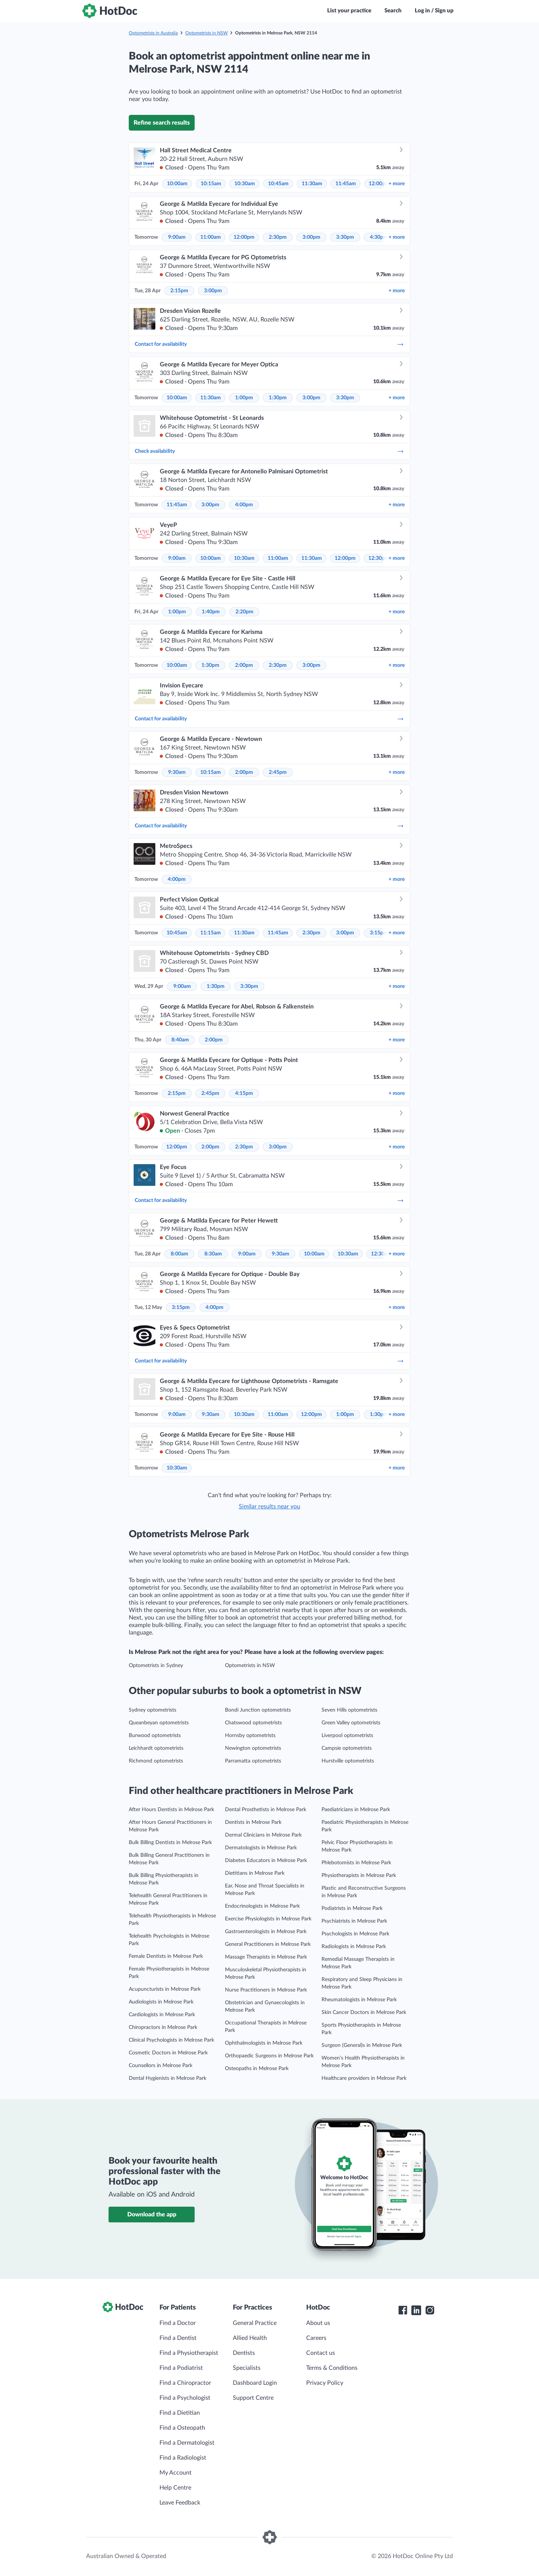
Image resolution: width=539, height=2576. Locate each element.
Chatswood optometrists (253, 1722)
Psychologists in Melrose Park (355, 1933)
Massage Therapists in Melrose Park (266, 1957)
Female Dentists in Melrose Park (166, 1956)
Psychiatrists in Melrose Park (354, 1921)
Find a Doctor (177, 2323)
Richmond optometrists (156, 1761)
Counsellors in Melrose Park (160, 2065)
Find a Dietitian (179, 2413)
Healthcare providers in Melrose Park (364, 2078)
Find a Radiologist (182, 2458)
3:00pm (311, 237)
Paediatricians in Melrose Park (356, 1809)
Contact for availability (269, 344)
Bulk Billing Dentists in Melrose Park (170, 1842)
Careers (316, 2338)
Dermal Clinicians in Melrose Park (263, 1835)
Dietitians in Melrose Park (254, 1873)
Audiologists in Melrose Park (161, 2002)
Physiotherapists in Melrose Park (359, 1875)
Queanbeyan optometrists (159, 1722)
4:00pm (244, 504)
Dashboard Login (255, 2383)
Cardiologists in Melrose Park (162, 2014)
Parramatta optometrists (253, 1761)
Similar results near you (269, 1507)
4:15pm (244, 1093)
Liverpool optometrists (347, 1735)
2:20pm (244, 611)
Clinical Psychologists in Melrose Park (171, 2040)
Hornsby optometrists (250, 1735)
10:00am (177, 183)
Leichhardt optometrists (156, 1748)
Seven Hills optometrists (349, 1710)
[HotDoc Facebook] (402, 2310)
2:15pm (179, 290)
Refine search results (162, 123)
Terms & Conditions (331, 2368)
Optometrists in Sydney (156, 1665)
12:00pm (379, 183)
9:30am (177, 772)
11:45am (345, 183)
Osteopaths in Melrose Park (257, 2068)
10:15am (211, 183)
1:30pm (278, 397)
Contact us (320, 2353)
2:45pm (278, 772)
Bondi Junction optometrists (258, 1710)
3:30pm (345, 237)
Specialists (247, 2368)
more (397, 183)
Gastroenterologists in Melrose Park (266, 1931)
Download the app (151, 2215)
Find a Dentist (178, 2338)
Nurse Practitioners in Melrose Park (266, 1990)
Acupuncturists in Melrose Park (165, 1989)
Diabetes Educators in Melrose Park (266, 1860)
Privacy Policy (324, 2383)
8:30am (213, 1254)
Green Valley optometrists (351, 1722)
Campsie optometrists (347, 1748)
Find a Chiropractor (185, 2383)
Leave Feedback (179, 2503)
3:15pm (379, 933)
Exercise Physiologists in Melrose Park (268, 1919)
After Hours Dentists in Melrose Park (171, 1809)
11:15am (210, 933)
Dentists (244, 2353)
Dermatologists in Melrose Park (261, 1847)
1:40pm (211, 611)
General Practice (255, 2323)
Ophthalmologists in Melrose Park (263, 2043)
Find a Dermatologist (186, 2443)
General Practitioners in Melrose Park (268, 1944)
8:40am (180, 1040)
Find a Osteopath (182, 2428)
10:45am (278, 183)
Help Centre (175, 2488)
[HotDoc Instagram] (429, 2310)
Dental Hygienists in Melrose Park (167, 2078)
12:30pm (378, 558)
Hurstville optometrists (348, 1761)
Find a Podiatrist (181, 2368)
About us (318, 2323)
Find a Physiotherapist (188, 2353)
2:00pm (244, 665)
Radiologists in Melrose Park (354, 1946)
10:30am (244, 183)
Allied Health (250, 2338)
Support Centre (253, 2398)
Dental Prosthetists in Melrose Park (265, 1809)
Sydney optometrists (152, 1710)
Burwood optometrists (155, 1735)
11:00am (210, 237)
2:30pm (278, 237)
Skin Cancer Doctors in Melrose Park (364, 2012)
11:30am (312, 183)
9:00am (177, 237)
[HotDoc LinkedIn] (416, 2310)
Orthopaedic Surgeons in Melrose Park (269, 2055)
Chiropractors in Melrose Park (163, 2027)
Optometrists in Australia (153, 33)
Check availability (269, 451)
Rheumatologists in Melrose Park (359, 1999)
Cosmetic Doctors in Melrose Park (168, 2052)
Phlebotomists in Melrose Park (356, 1862)
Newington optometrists (253, 1748)
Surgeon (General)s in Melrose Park (362, 2045)
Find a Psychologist (184, 2398)
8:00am (179, 1254)
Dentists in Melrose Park (253, 1822)
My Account (175, 2473)
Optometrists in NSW (206, 33)
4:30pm (379, 237)
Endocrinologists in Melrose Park (262, 1906)
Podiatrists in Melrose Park (352, 1908)
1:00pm (244, 397)
